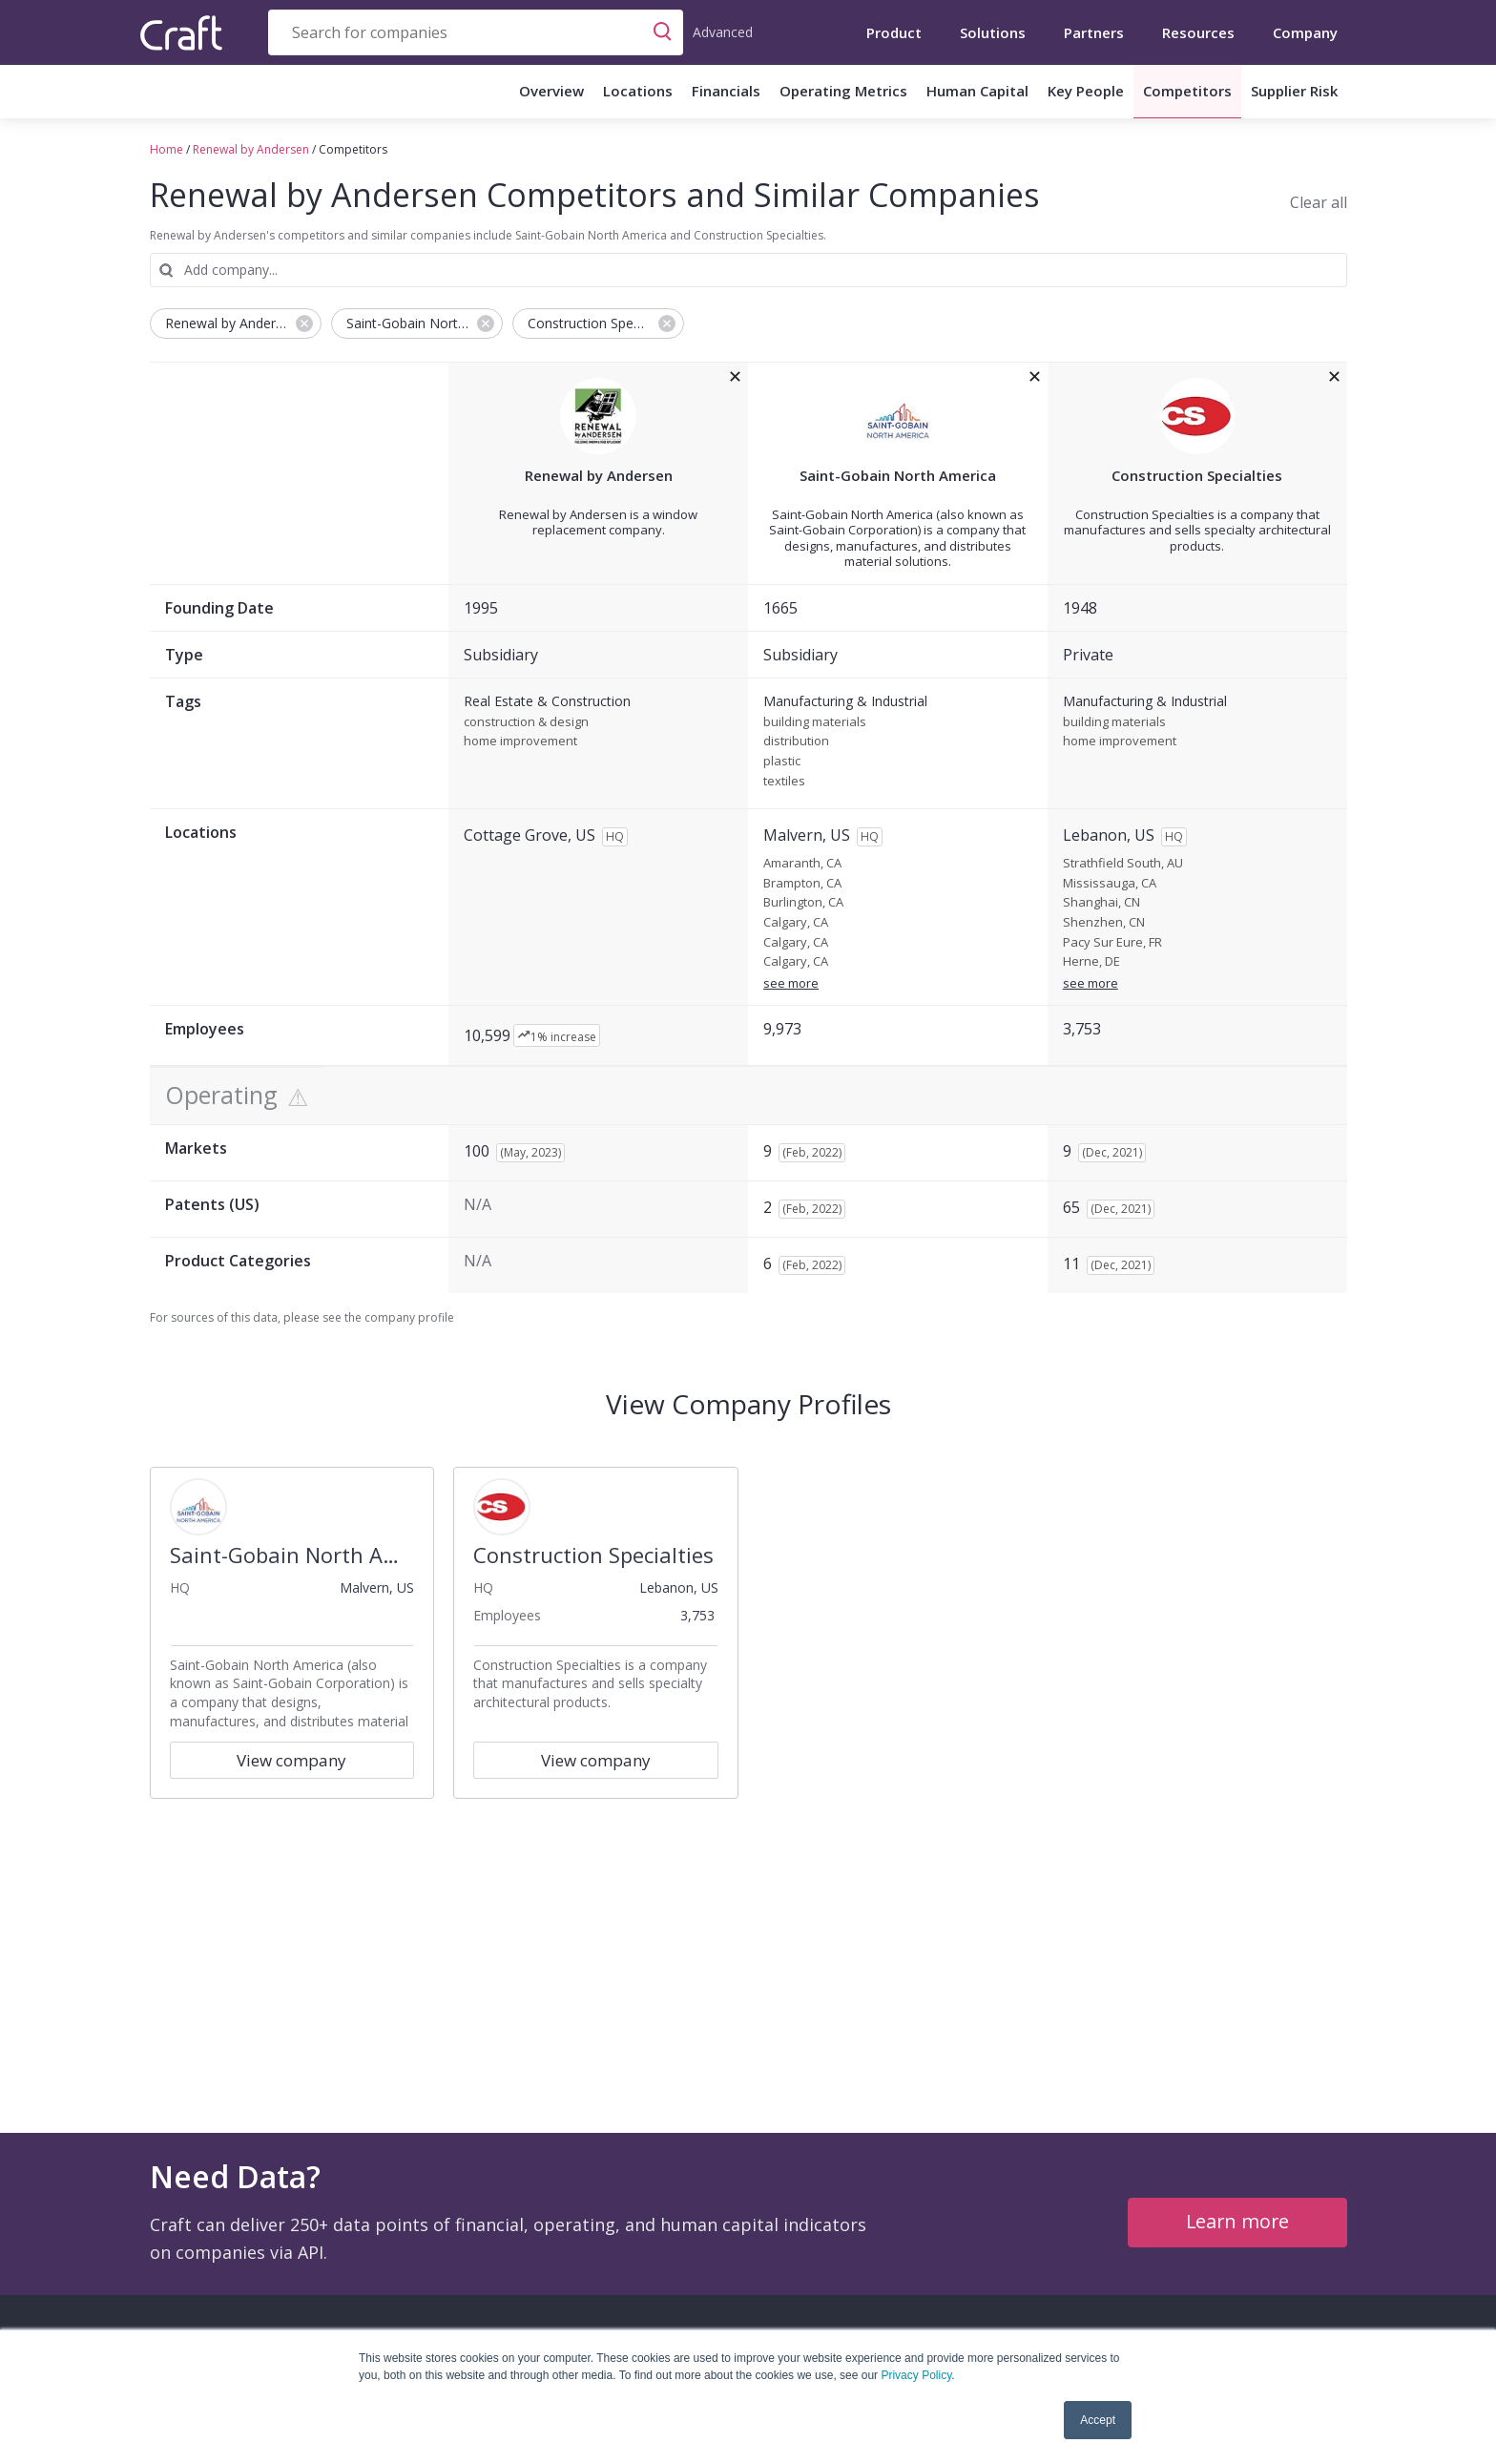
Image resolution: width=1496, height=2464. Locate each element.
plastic (781, 761)
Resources (1198, 32)
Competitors (1187, 90)
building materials (814, 722)
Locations (638, 90)
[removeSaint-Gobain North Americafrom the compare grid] (1035, 377)
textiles (784, 781)
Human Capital (977, 90)
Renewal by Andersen (251, 149)
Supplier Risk (1294, 90)
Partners (1094, 32)
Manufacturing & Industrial (845, 702)
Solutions (993, 32)
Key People (1086, 90)
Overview (551, 90)
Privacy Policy (916, 2375)
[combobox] (475, 32)
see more (791, 983)
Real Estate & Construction (547, 702)
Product (894, 32)
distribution (796, 741)
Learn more (1237, 2221)
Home (166, 149)
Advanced (723, 32)
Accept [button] (1097, 2420)
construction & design (526, 722)
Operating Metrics (843, 90)
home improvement (520, 741)
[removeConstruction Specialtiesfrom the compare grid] (1334, 377)
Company (1305, 32)
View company (291, 1760)
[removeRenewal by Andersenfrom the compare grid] (735, 377)
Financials (726, 90)
